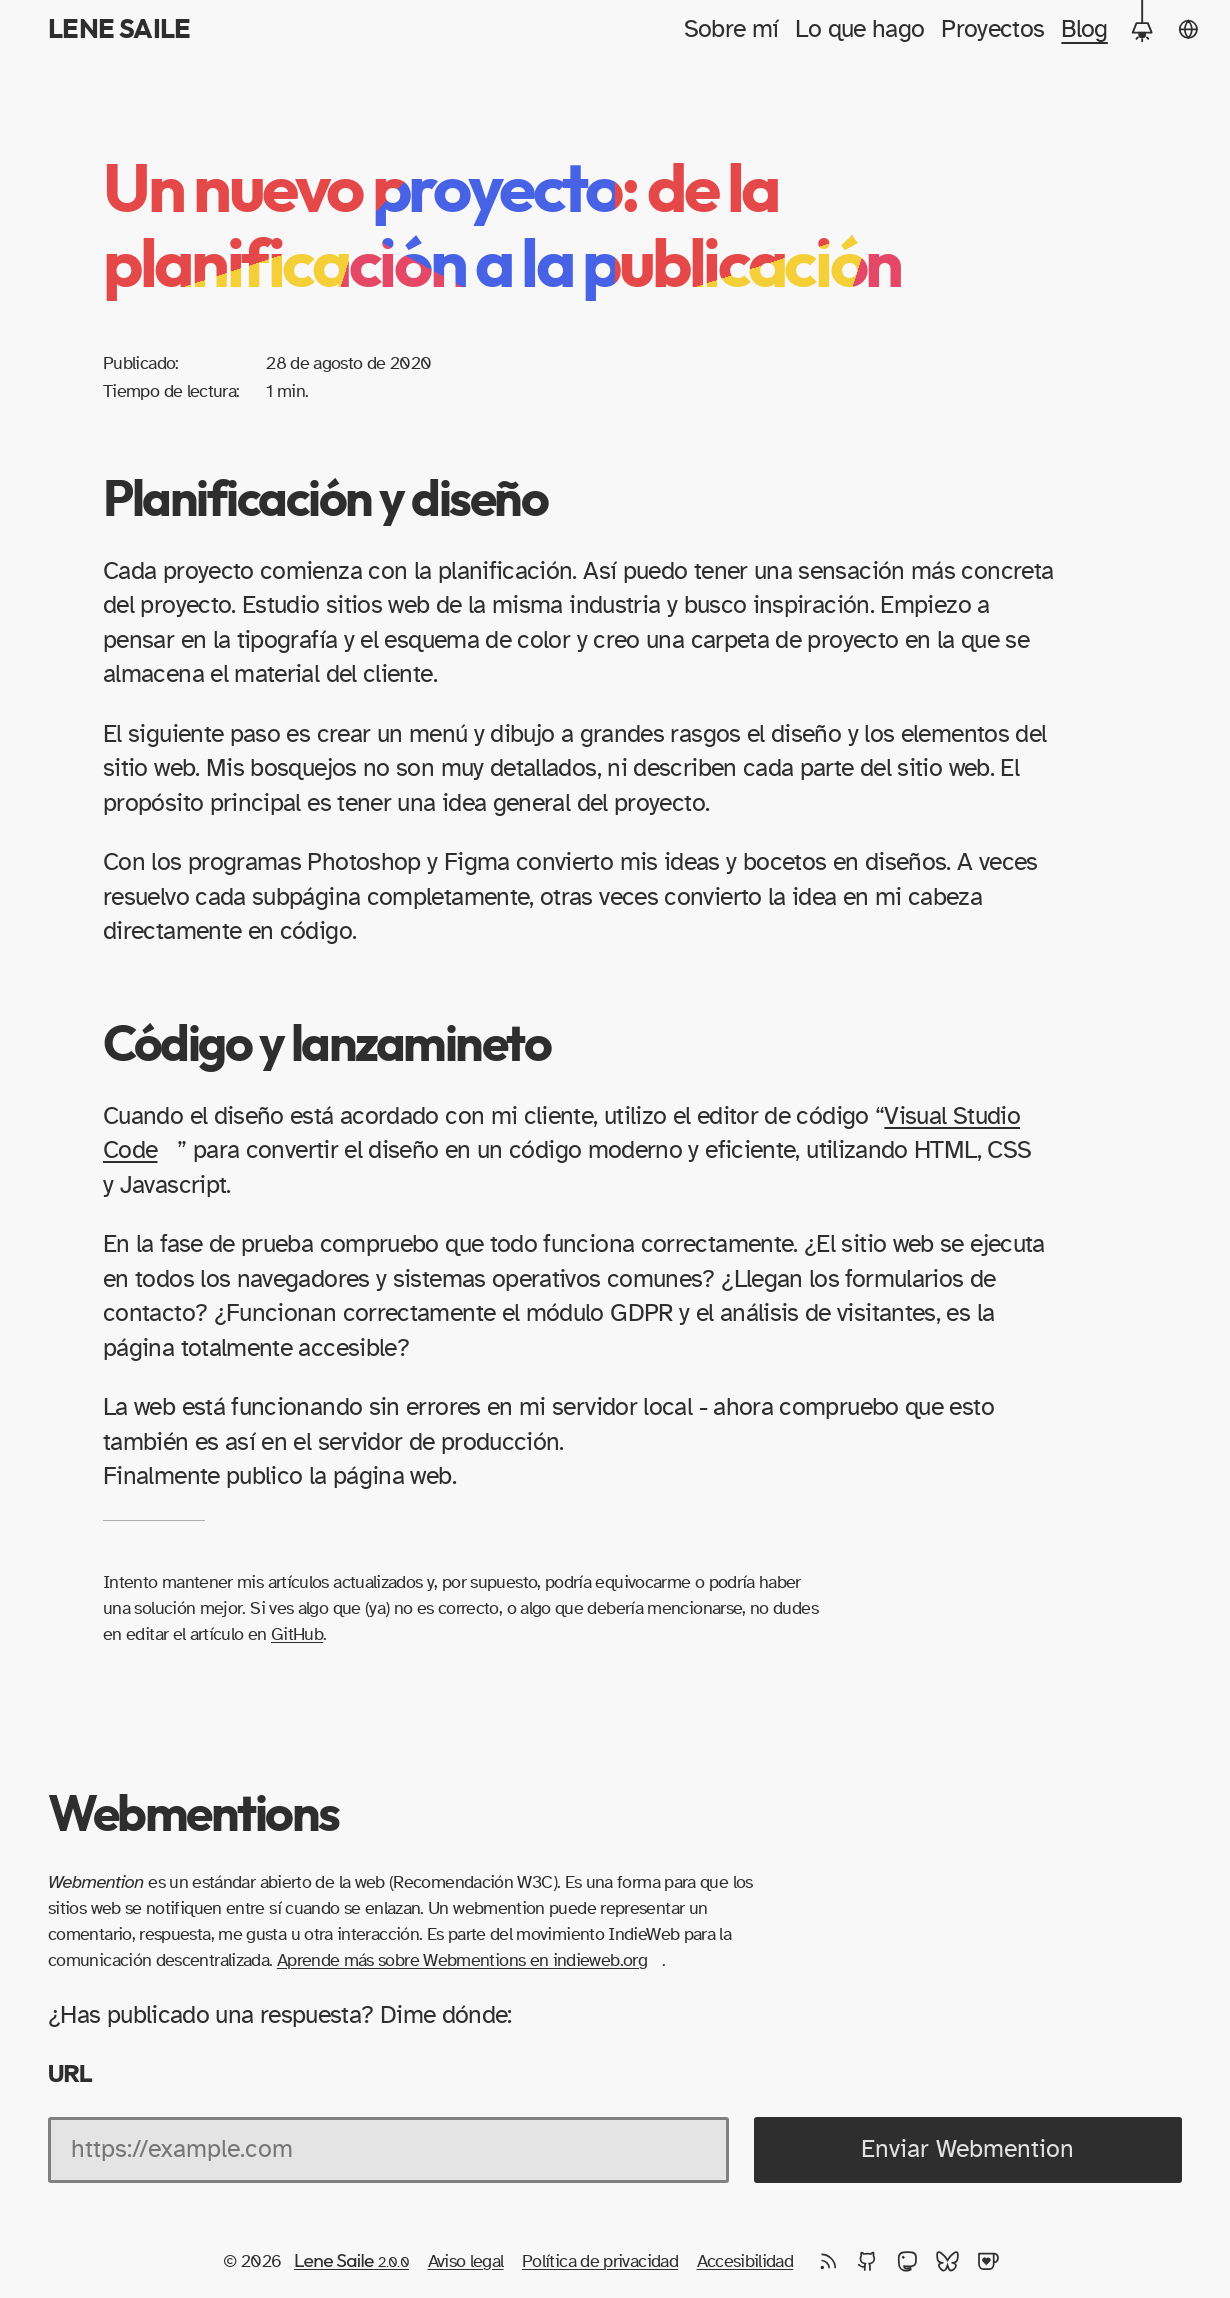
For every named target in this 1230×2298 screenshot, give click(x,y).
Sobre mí (731, 29)
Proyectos (992, 29)
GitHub (297, 1634)
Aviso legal (466, 2261)
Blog (1084, 29)
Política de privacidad (600, 2261)
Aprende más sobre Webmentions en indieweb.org (462, 1960)
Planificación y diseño (325, 501)
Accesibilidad (745, 2261)
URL (70, 2074)
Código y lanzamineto (327, 1046)
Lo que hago (859, 29)
